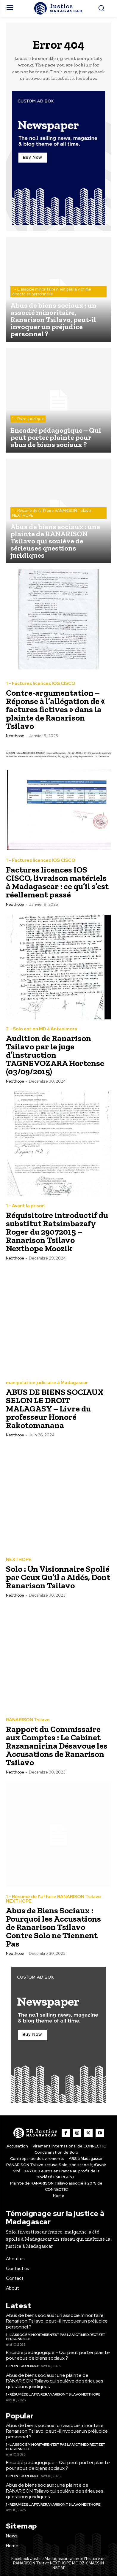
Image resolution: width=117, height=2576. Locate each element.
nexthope (15, 735)
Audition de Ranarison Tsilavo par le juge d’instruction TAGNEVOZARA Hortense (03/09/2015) (55, 1054)
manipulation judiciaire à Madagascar (47, 1383)
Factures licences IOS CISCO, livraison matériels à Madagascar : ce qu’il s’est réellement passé (57, 882)
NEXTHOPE (19, 1559)
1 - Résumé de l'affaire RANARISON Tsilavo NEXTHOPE (51, 513)
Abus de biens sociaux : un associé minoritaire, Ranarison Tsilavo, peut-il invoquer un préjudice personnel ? (57, 2321)
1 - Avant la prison (25, 1206)
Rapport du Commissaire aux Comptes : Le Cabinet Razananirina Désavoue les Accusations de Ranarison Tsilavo (56, 1745)
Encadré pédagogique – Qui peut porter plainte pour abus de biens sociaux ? (58, 2355)
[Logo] (58, 8)
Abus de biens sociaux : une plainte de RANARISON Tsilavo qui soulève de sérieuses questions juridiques (54, 2381)
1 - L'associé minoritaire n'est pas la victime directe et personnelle (51, 291)
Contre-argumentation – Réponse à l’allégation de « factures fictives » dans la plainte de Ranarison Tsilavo (55, 709)
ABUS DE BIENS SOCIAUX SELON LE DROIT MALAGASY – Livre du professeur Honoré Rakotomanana (55, 1408)
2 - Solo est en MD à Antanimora (41, 1029)
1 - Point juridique (28, 418)
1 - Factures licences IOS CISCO (40, 683)
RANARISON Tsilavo (28, 1720)
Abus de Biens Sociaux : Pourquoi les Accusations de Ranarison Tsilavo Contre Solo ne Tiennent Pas (53, 1927)
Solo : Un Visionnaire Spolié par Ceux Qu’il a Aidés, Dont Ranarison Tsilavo (58, 1577)
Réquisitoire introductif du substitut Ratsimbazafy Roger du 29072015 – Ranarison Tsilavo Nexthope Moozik (57, 1231)
